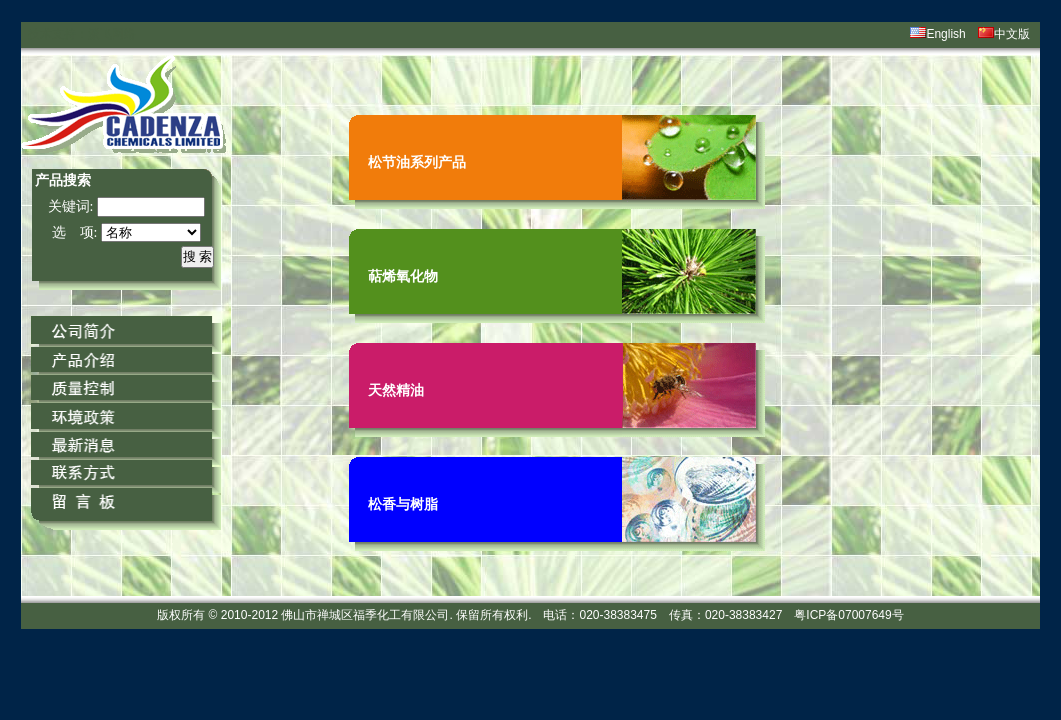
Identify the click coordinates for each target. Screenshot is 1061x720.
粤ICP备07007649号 (848, 615)
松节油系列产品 (417, 162)
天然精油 (396, 390)
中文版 (1012, 34)
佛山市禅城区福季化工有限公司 (365, 615)
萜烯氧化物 (403, 276)
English (945, 34)
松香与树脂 (403, 504)
